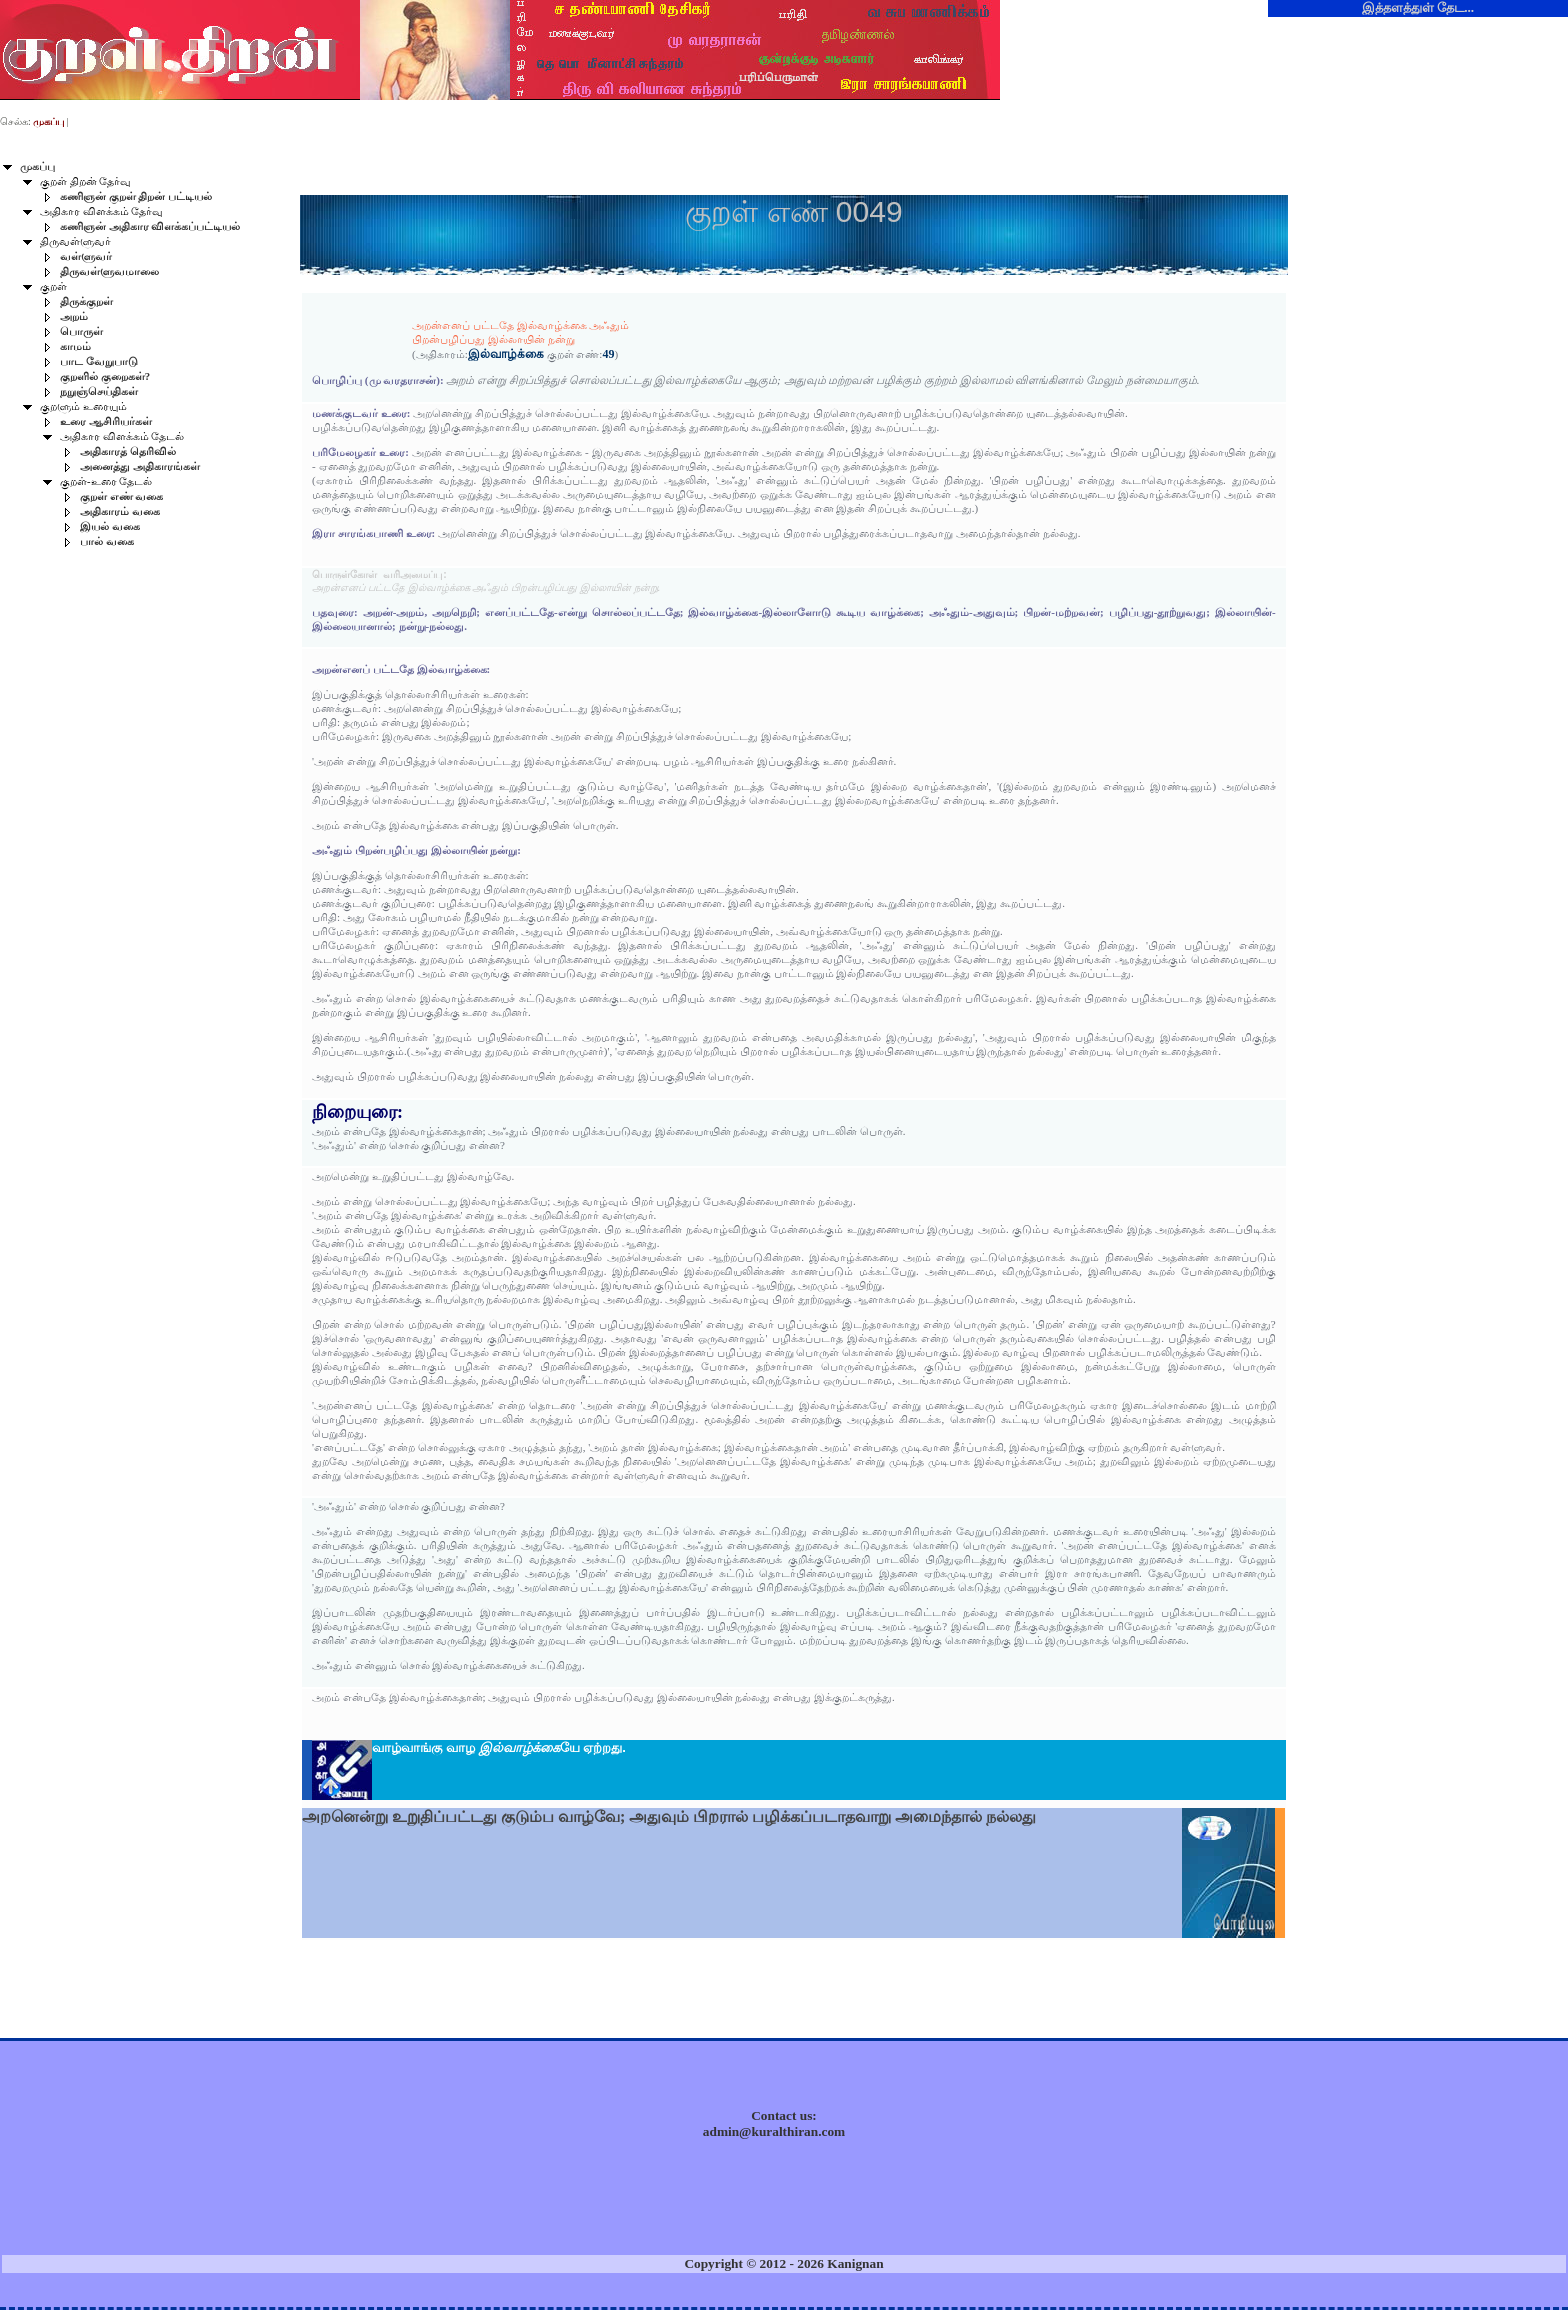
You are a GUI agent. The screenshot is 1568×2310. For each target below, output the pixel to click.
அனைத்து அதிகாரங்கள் (140, 466)
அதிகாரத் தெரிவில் (128, 451)
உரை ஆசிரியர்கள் (106, 421)
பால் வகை (107, 541)
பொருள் (81, 331)
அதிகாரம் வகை (120, 511)
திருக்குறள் (86, 301)
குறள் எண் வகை (121, 496)
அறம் (74, 316)
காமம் (75, 346)
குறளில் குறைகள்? (105, 376)
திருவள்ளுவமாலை (109, 271)
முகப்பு (37, 166)
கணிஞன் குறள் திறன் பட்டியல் (136, 196)
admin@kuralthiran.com (774, 2131)
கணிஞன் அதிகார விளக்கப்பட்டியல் (150, 226)
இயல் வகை (110, 526)
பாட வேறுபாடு (99, 361)
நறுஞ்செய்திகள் (99, 391)
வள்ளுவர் (86, 256)
